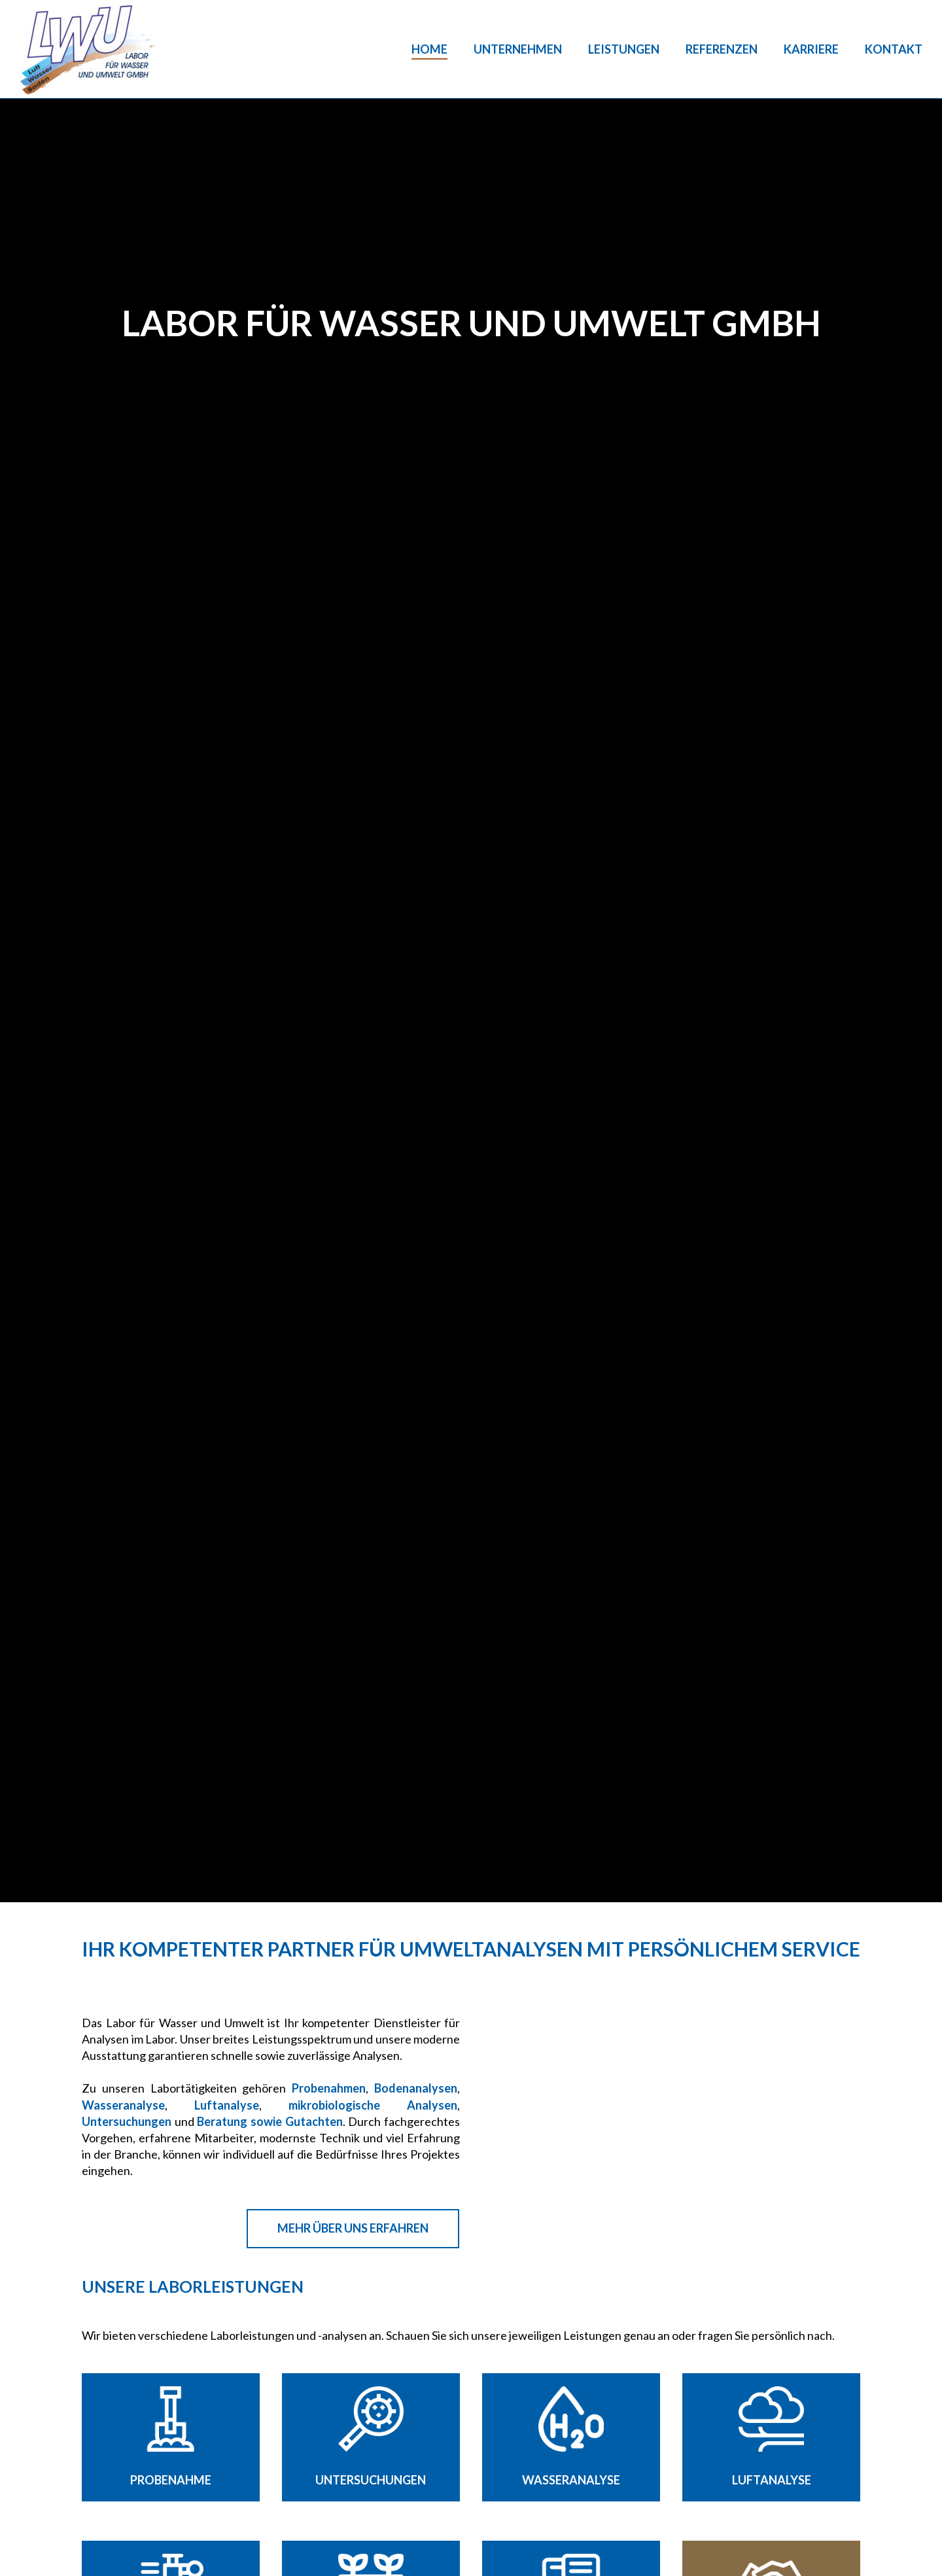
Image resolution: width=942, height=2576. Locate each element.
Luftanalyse (226, 2105)
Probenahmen (329, 2088)
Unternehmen (518, 49)
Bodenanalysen (415, 2088)
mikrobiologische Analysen (372, 2105)
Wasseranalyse (123, 2105)
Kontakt (893, 49)
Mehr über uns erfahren (352, 2228)
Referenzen (722, 49)
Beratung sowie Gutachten (269, 2121)
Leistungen (623, 49)
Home (429, 49)
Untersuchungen (126, 2121)
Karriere (811, 49)
